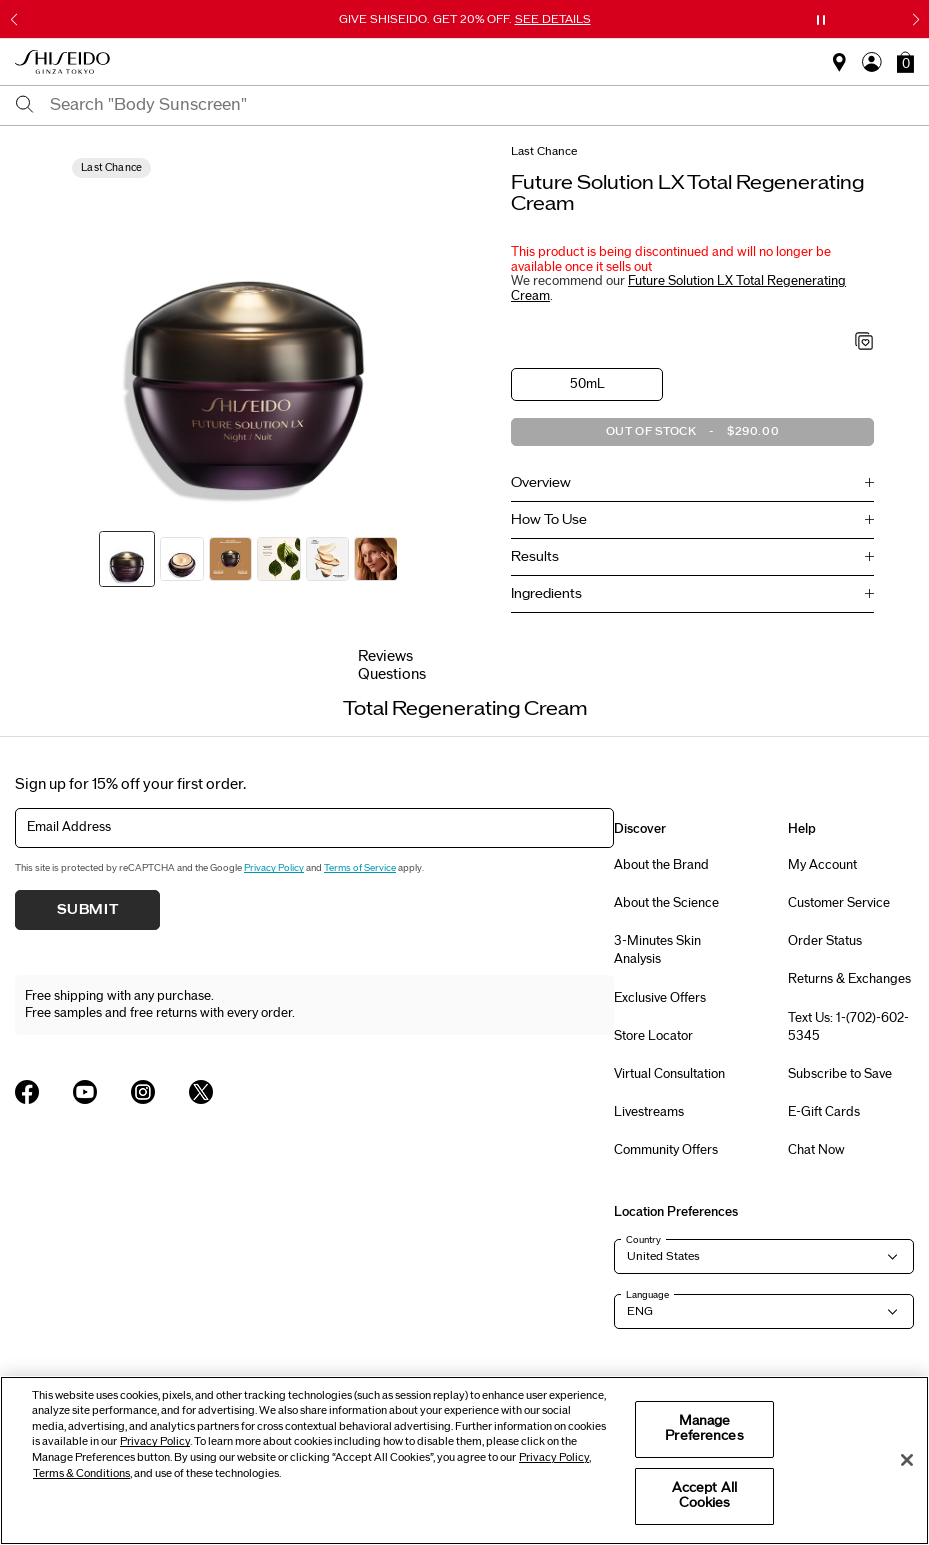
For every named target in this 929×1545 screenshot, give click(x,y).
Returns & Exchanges (849, 979)
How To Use (549, 520)
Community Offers (666, 1150)
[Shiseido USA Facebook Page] (27, 1092)
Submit (88, 910)
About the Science (666, 903)
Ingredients (546, 594)
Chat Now (816, 1150)
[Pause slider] (821, 20)
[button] (905, 62)
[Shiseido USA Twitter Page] (201, 1092)
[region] (464, 1460)
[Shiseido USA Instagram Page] (143, 1092)
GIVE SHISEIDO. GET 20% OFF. (465, 19)
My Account (822, 865)
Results (535, 557)
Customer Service (839, 903)
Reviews (385, 656)
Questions (392, 674)
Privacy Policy (274, 868)
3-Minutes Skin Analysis (657, 950)
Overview (541, 483)
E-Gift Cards (824, 1112)
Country (643, 1240)
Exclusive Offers (660, 998)
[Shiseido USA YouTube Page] (85, 1092)
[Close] (907, 1460)
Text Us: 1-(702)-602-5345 (848, 1027)
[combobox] (482, 105)
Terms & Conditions (81, 1473)
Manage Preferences (704, 1429)
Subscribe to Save (840, 1074)
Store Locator (653, 1036)
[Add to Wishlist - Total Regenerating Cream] (864, 343)
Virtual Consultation (669, 1074)
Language (647, 1295)
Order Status (825, 941)
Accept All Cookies (704, 1496)
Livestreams (649, 1112)
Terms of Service (360, 868)
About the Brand (661, 865)
